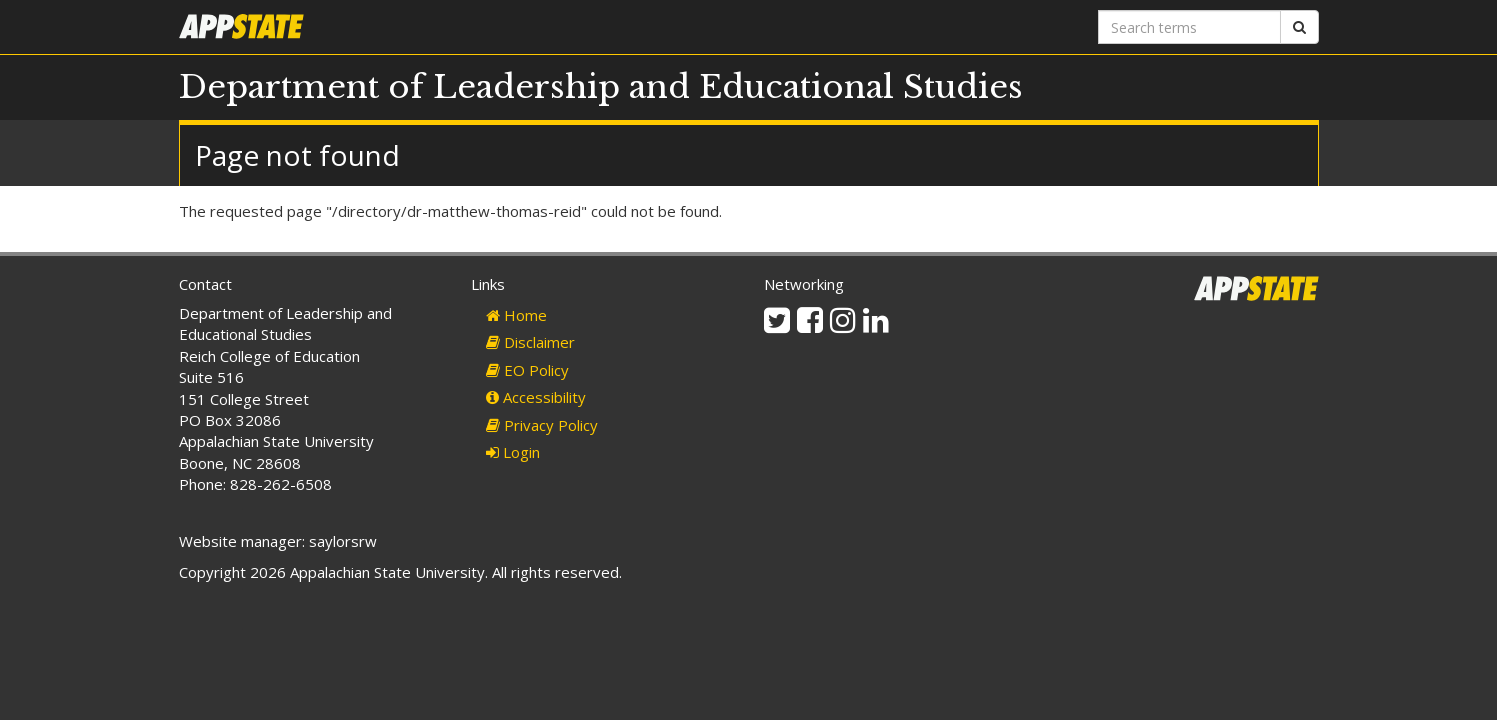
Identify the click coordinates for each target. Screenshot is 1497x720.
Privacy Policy (542, 425)
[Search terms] (1189, 27)
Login (513, 452)
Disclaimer (530, 342)
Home (516, 315)
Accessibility (536, 397)
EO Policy (527, 370)
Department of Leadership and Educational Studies (601, 87)
